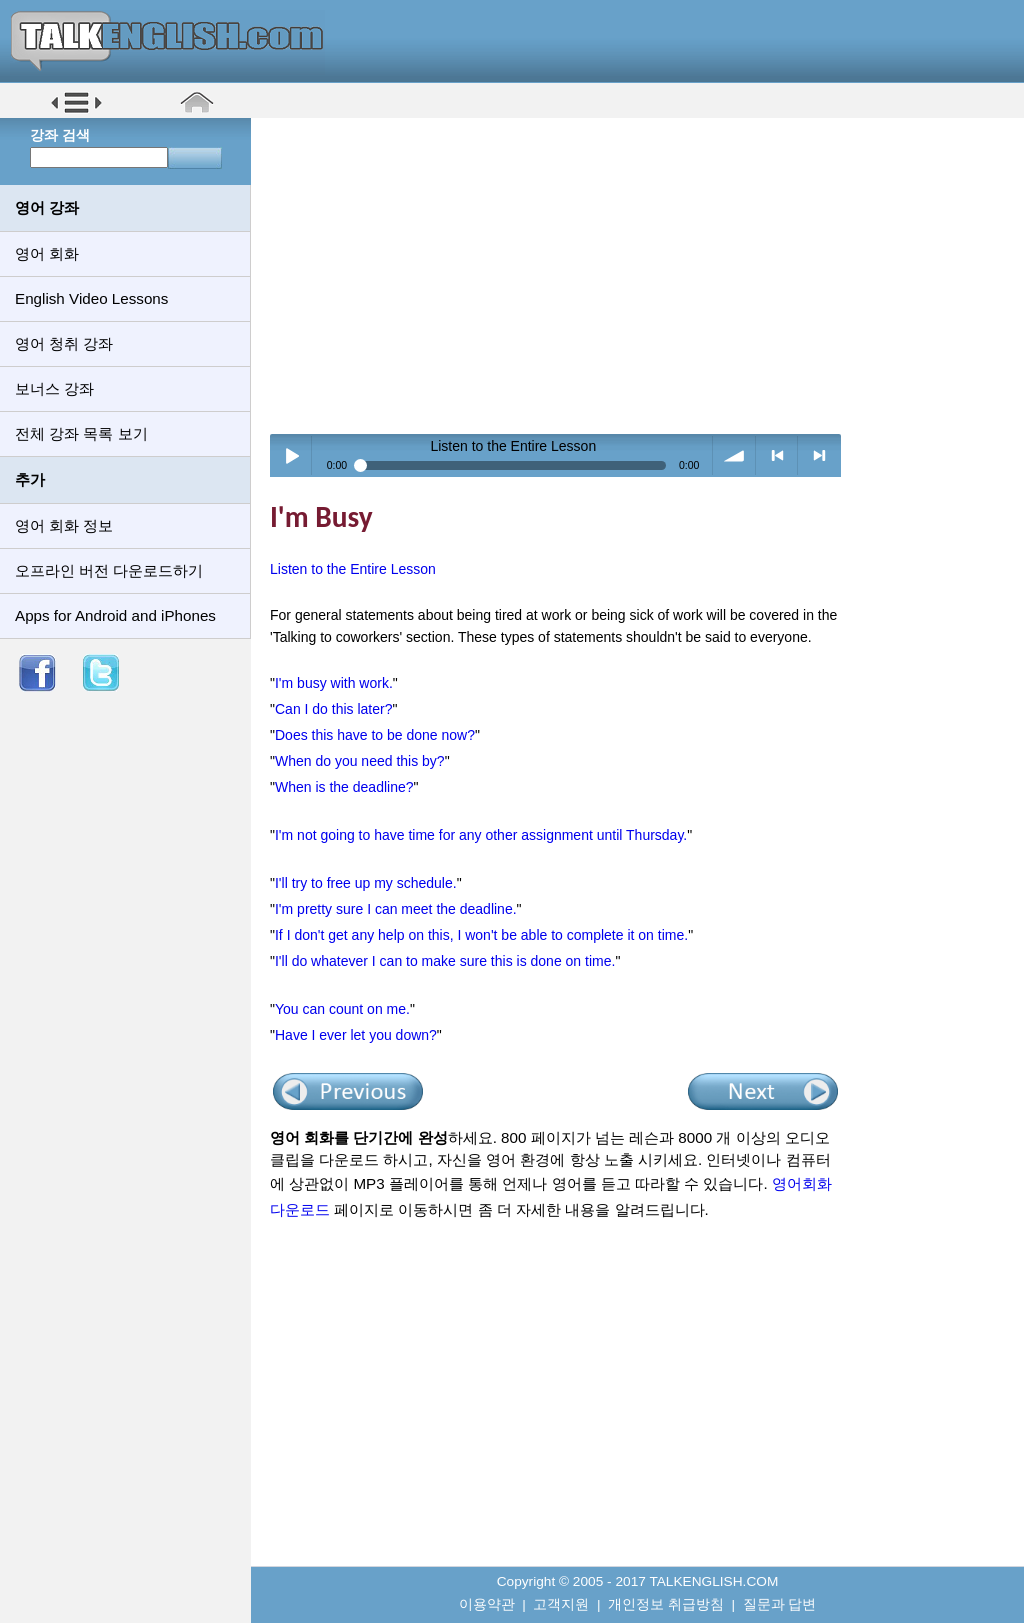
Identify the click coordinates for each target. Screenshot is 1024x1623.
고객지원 (561, 1604)
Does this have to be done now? (375, 735)
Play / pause (291, 455)
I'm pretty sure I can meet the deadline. (396, 909)
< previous (777, 455)
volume (734, 455)
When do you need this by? (360, 761)
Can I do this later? (334, 709)
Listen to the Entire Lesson (353, 569)
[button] (76, 111)
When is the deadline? (344, 787)
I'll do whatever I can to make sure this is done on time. (445, 961)
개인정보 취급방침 (666, 1604)
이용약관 (487, 1604)
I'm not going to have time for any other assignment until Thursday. (481, 835)
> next (819, 455)
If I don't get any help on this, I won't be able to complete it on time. (481, 935)
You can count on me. (342, 1009)
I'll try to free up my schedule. (366, 883)
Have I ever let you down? (356, 1035)
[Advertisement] (644, 275)
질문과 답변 (780, 1604)
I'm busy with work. (334, 683)
